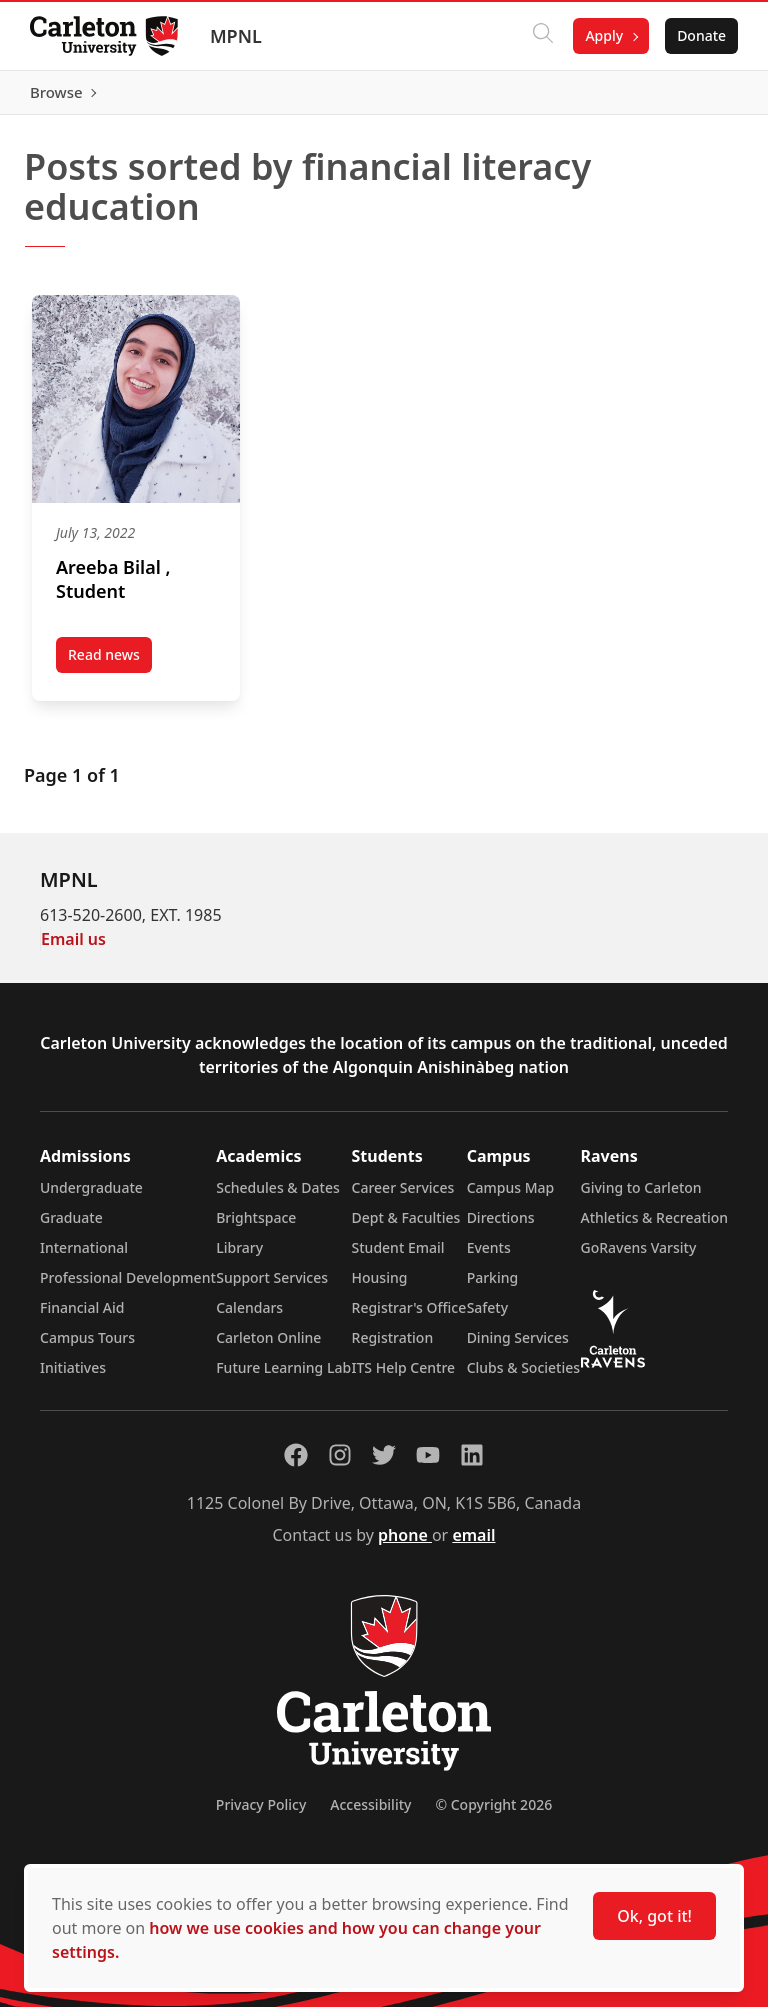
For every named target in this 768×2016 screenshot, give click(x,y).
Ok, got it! (654, 1916)
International (84, 1256)
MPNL (238, 36)
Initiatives (73, 1376)
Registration (393, 1346)
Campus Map (511, 1196)
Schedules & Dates (278, 1196)
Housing (380, 1286)
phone (405, 1544)
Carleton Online (268, 1346)
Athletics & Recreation (654, 1226)
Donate (699, 35)
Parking (493, 1286)
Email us (73, 948)
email (473, 1544)
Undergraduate (91, 1196)
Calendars (249, 1316)
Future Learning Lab (283, 1376)
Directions (501, 1226)
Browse (697, 97)
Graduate (71, 1226)
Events (489, 1256)
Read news (110, 668)
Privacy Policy (261, 1813)
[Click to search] (541, 36)
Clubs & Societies (523, 1376)
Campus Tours (87, 1346)
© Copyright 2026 (493, 1813)
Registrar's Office (409, 1316)
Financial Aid (82, 1316)
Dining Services (518, 1346)
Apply (602, 35)
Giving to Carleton (641, 1196)
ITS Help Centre (404, 1376)
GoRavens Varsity (639, 1256)
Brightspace (256, 1226)
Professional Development (128, 1286)
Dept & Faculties (406, 1226)
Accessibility (370, 1813)
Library (239, 1256)
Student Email (398, 1256)
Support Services (272, 1286)
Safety (488, 1316)
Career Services (403, 1196)
